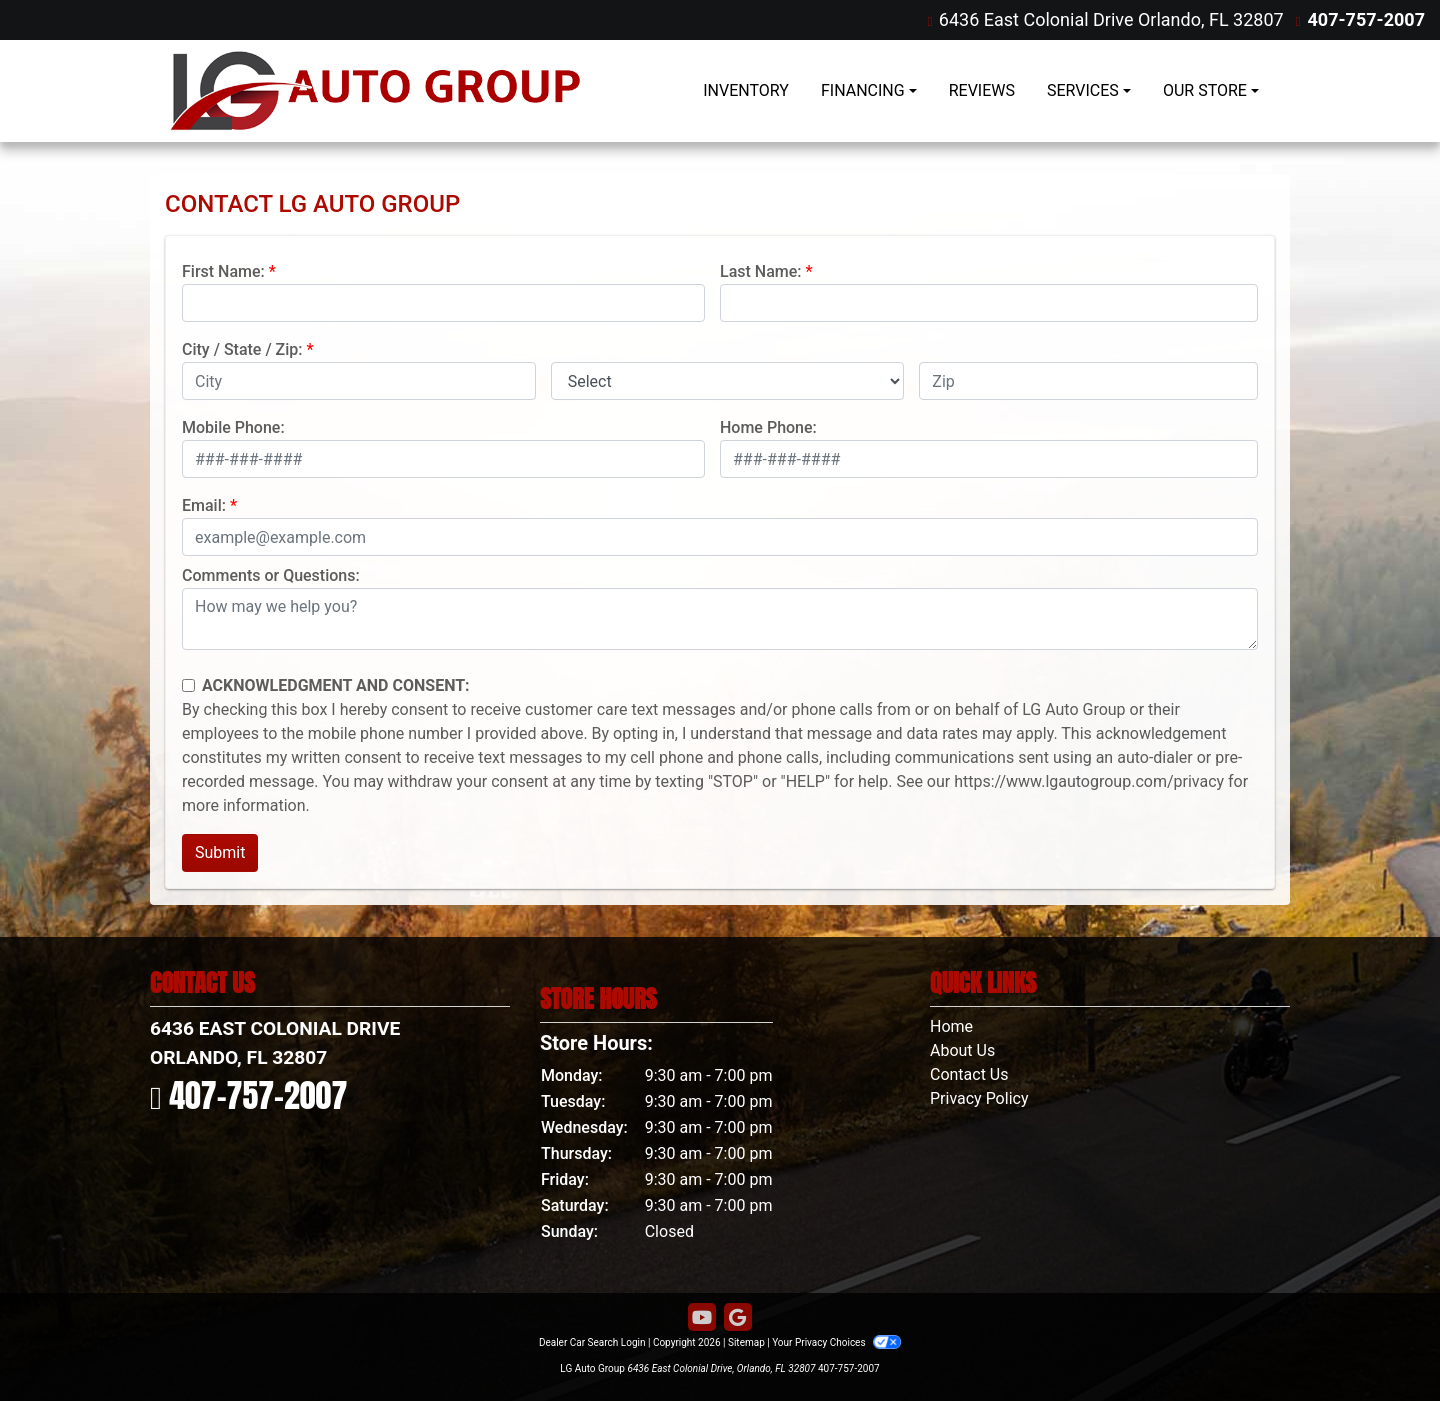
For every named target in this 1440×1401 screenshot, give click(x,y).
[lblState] (728, 381)
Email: (204, 505)
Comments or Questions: (271, 575)
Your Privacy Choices (836, 1342)
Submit (220, 852)
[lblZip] (1088, 381)
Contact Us (969, 1074)
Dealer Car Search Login (592, 1342)
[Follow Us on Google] (738, 1318)
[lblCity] (359, 381)
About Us (962, 1050)
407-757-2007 (1366, 19)
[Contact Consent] (188, 685)
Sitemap (746, 1342)
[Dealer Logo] (375, 91)
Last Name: (761, 271)
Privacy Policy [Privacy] (979, 1098)
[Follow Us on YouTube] (702, 1318)
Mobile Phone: (233, 427)
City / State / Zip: (242, 349)
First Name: (223, 271)
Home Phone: (768, 427)
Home (951, 1026)
